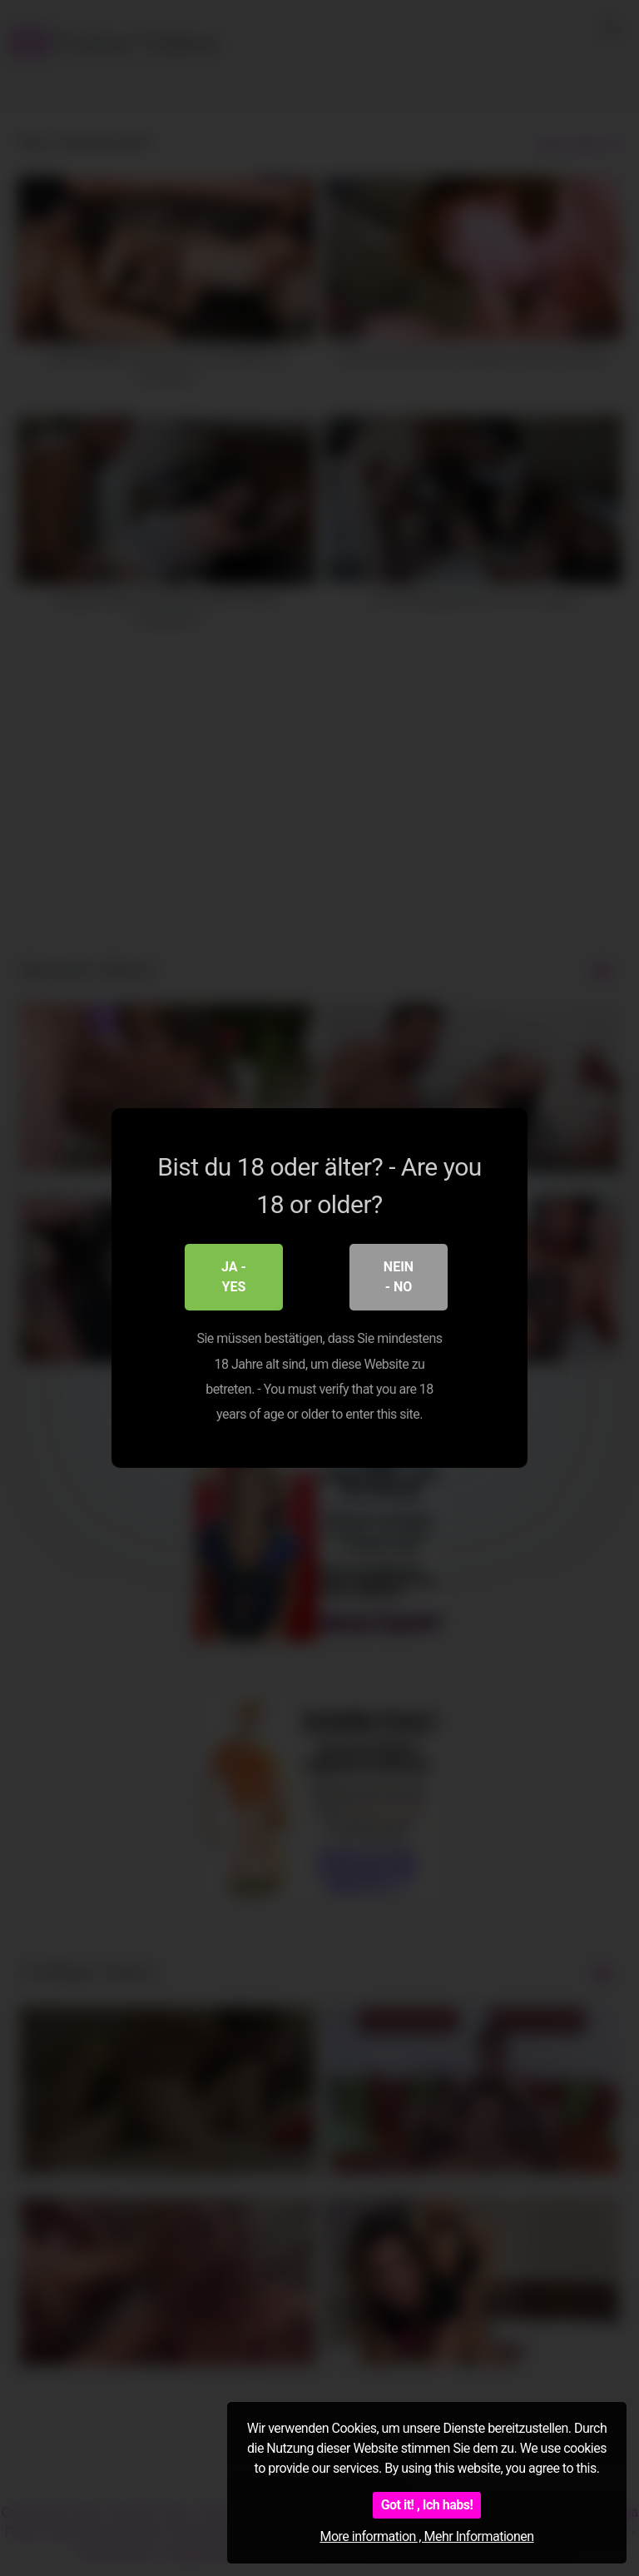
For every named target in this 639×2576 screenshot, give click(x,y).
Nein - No (399, 1277)
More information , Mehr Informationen (426, 2536)
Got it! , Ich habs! (427, 2505)
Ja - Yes (233, 1277)
